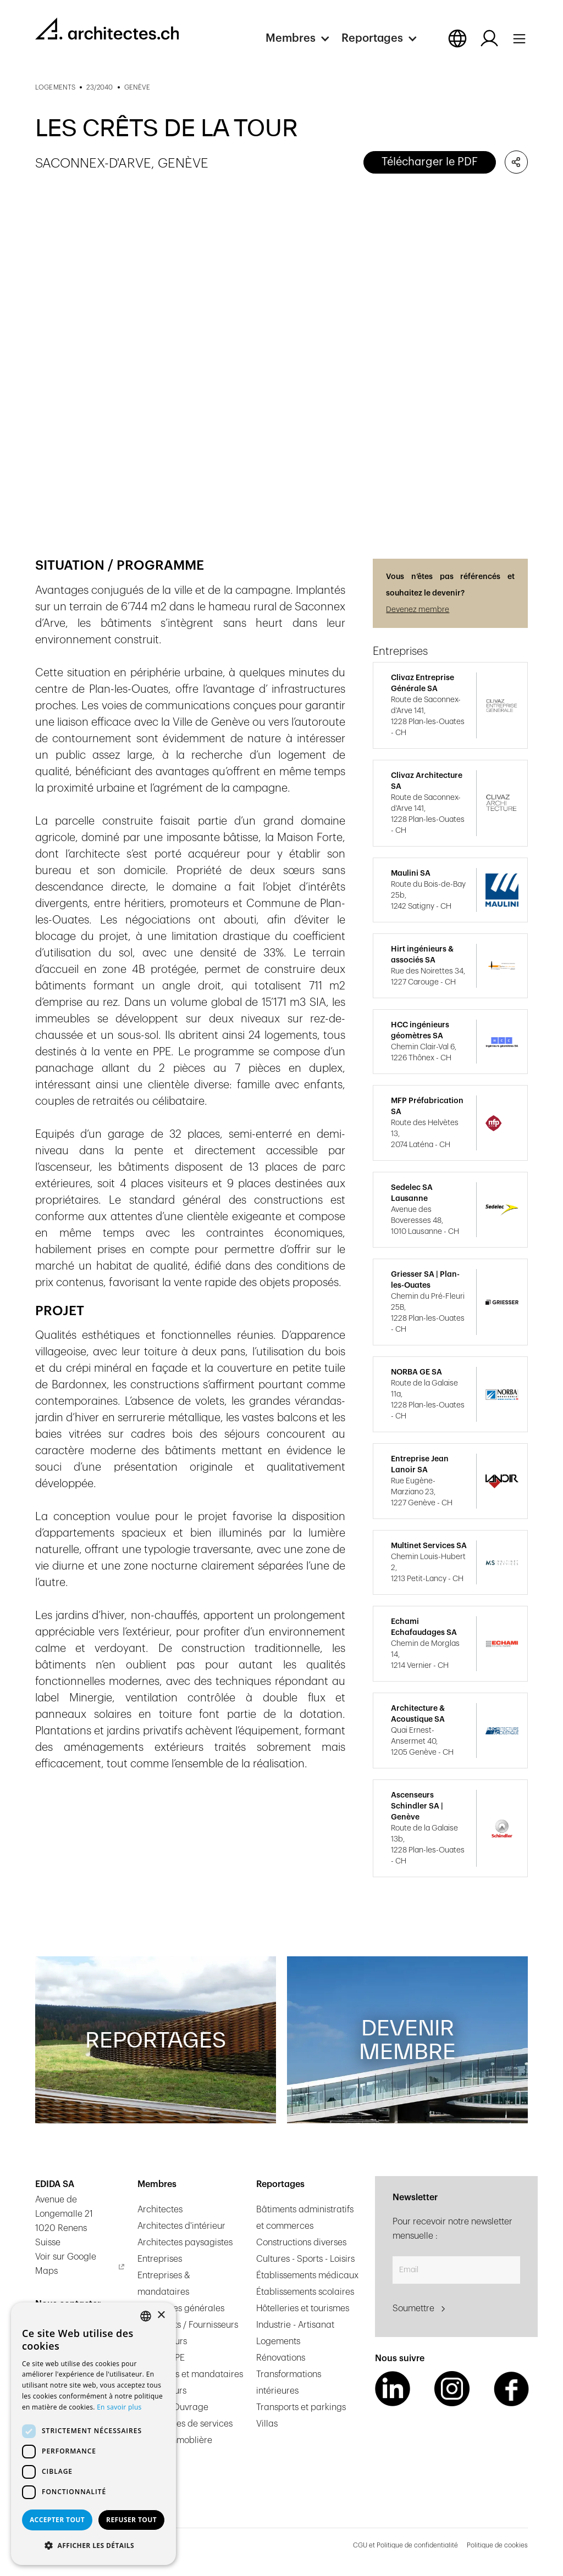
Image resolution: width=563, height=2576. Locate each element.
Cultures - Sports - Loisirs (305, 2259)
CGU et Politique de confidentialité (405, 2545)
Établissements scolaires (305, 2292)
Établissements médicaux (307, 2275)
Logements (278, 2341)
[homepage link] (107, 29)
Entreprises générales (180, 2308)
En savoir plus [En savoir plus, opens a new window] (119, 2407)
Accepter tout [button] (57, 2519)
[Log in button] (489, 38)
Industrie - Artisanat (295, 2325)
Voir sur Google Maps (65, 2263)
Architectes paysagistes (185, 2242)
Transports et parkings (301, 2407)
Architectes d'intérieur (181, 2226)
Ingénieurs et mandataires (190, 2374)
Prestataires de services (185, 2423)
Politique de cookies (497, 2545)
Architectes (160, 2209)
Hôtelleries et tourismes (302, 2308)
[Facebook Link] (511, 2388)
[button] (303, 38)
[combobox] (145, 2316)
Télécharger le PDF (430, 162)
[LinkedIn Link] (392, 2388)
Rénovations (280, 2358)
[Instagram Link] (452, 2388)
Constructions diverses (301, 2242)
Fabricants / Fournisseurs (187, 2325)
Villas (267, 2423)
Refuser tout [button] (131, 2519)
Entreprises (159, 2259)
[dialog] (93, 2433)
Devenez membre (417, 610)
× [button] (161, 2315)
